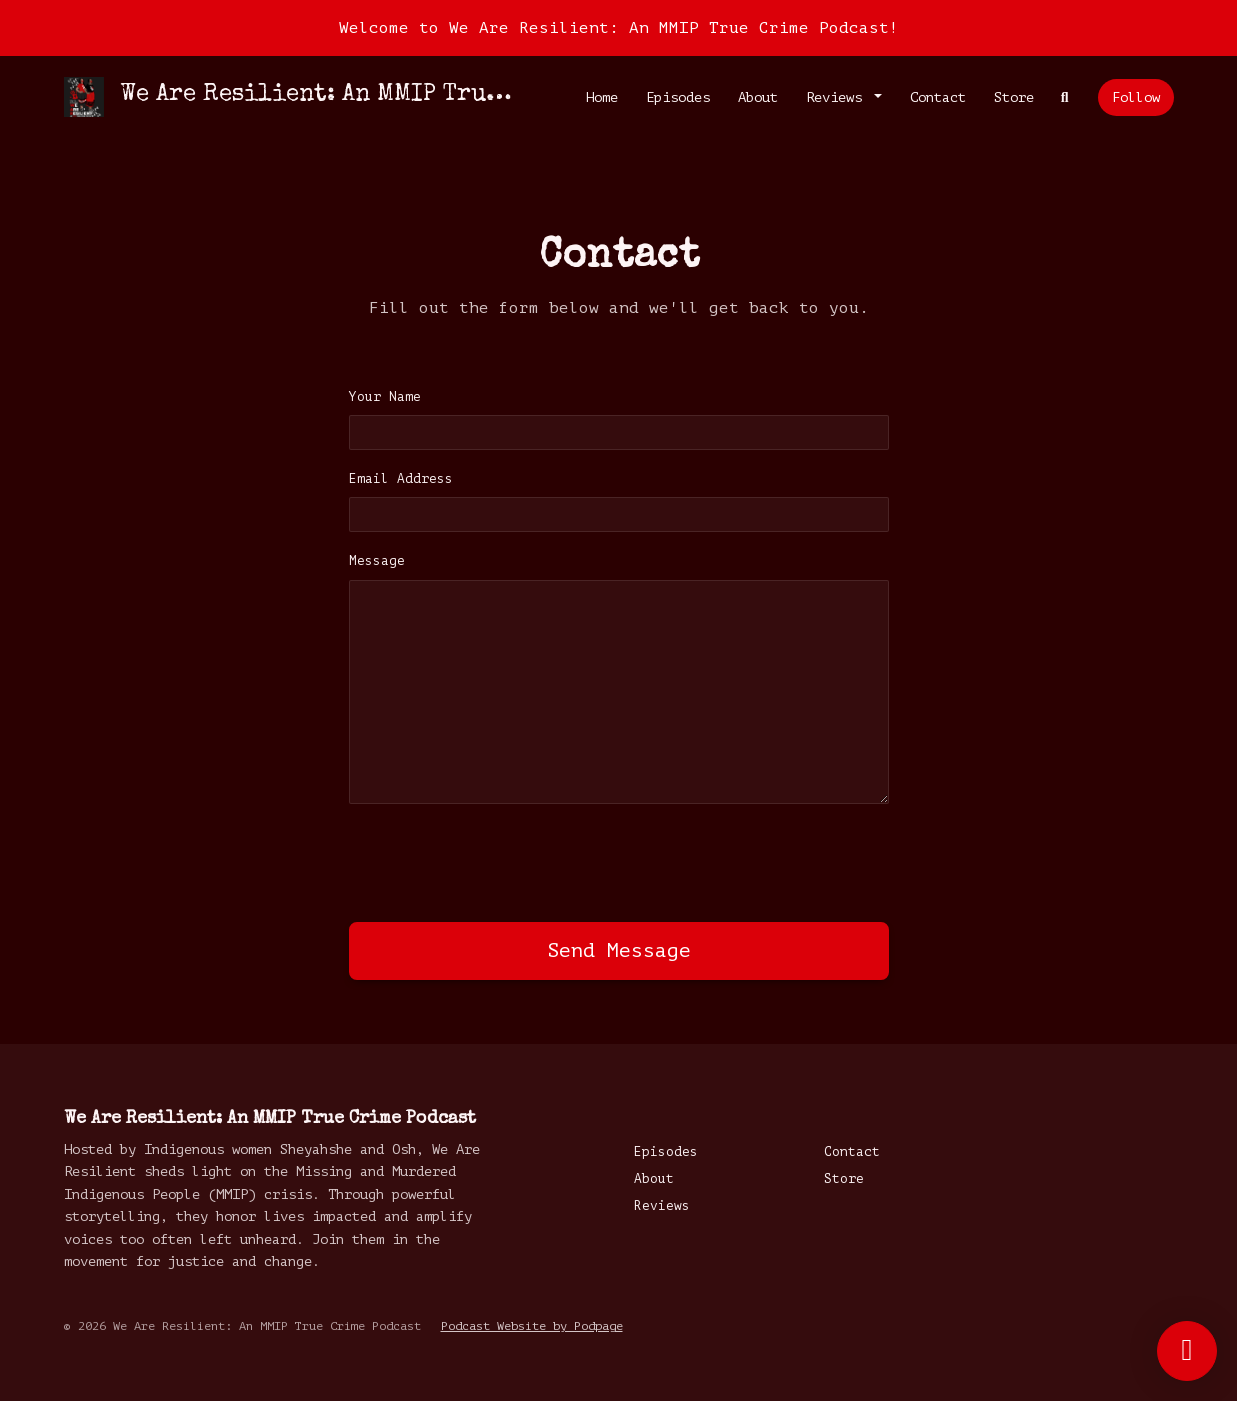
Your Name (385, 397)
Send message (619, 950)
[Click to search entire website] (1065, 97)
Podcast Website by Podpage (532, 1326)
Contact (938, 97)
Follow (1136, 97)
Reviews (838, 97)
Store (1014, 97)
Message (377, 561)
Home (602, 97)
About (758, 97)
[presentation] (501, 859)
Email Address (401, 479)
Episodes (678, 97)
